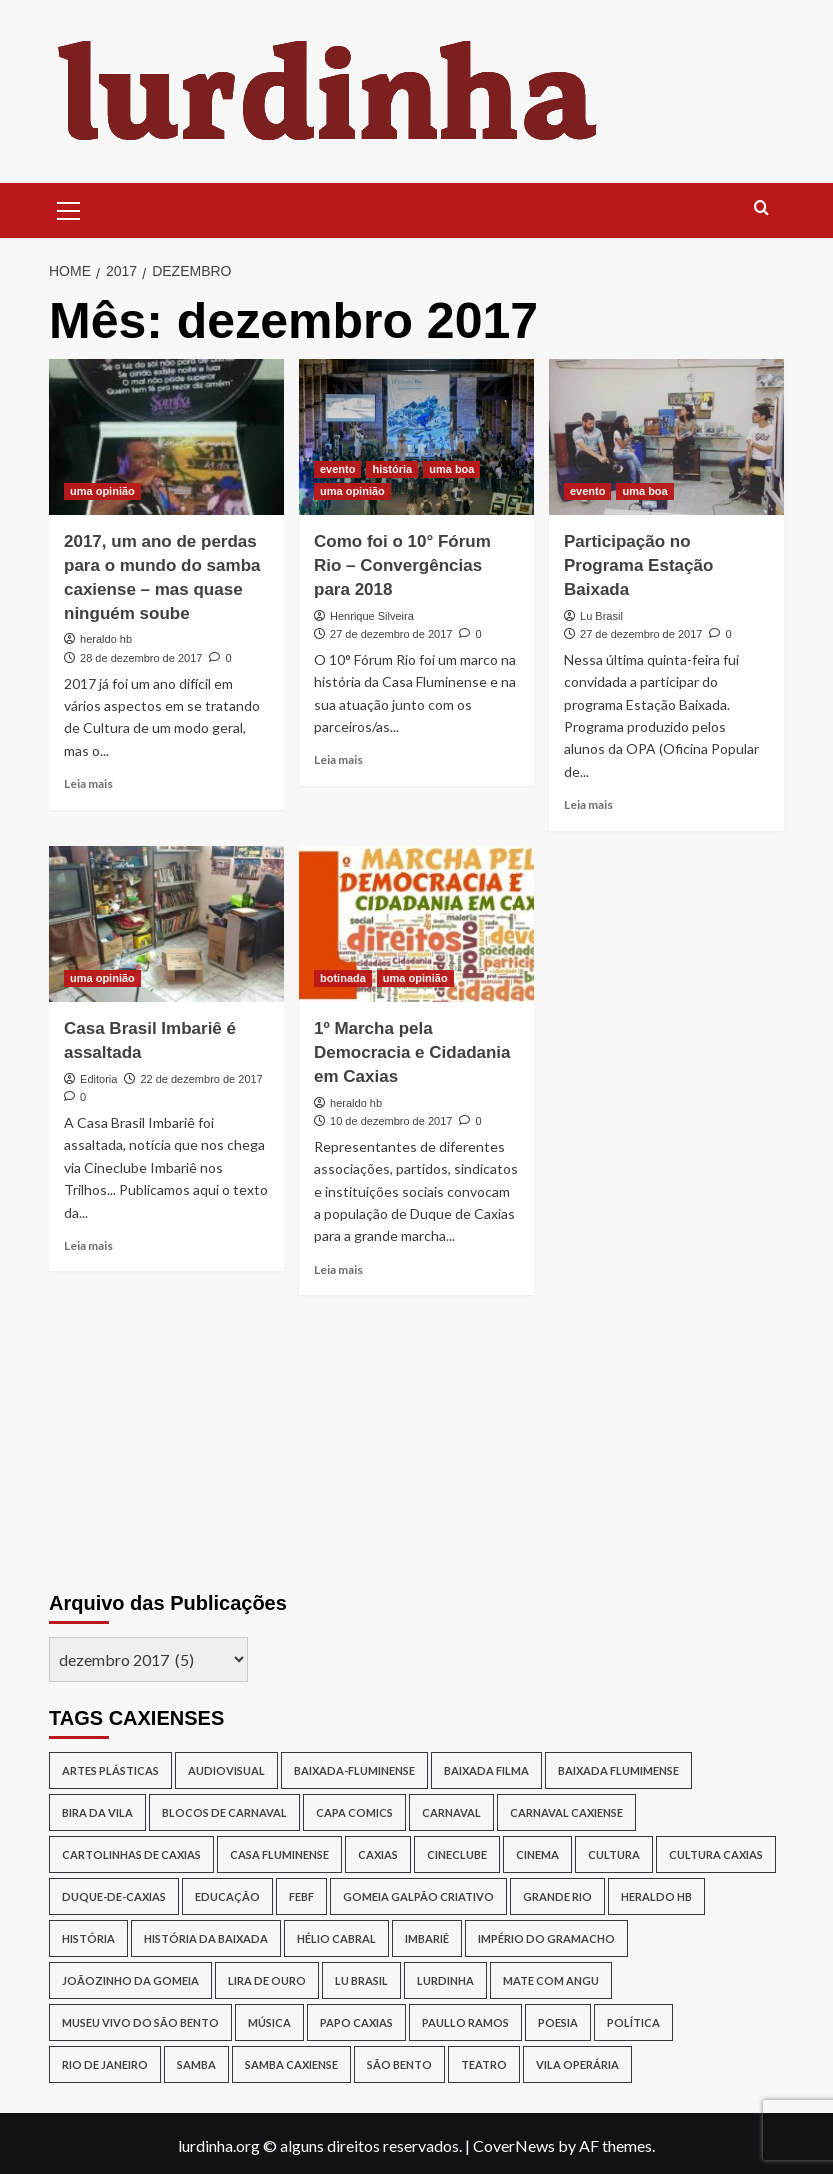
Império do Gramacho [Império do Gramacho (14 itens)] (546, 1938)
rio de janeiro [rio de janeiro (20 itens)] (105, 2064)
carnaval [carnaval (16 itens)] (451, 1812)
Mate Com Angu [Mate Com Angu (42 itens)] (551, 1980)
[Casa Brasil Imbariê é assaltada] (166, 924)
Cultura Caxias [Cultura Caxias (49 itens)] (716, 1854)
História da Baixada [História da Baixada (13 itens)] (206, 1938)
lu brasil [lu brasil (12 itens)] (361, 1980)
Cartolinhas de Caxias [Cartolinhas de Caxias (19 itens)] (131, 1854)
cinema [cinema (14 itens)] (537, 1854)
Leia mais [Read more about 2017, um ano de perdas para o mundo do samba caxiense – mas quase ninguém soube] (88, 783)
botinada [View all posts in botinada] (343, 978)
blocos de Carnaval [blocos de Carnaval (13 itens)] (224, 1812)
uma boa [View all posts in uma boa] (451, 469)
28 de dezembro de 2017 (141, 658)
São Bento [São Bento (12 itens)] (399, 2064)
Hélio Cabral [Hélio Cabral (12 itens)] (336, 1938)
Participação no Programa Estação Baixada (638, 565)
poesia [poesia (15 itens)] (558, 2022)
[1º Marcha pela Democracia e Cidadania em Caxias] (416, 924)
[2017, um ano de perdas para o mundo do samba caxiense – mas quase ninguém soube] (166, 437)
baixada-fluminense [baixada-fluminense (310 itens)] (354, 1770)
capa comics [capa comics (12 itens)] (354, 1812)
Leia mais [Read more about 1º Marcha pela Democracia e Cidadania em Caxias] (338, 1269)
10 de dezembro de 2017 (391, 1121)
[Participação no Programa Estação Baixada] (666, 437)
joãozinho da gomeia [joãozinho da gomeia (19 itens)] (130, 1980)
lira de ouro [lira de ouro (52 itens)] (267, 1980)
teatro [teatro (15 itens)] (484, 2064)
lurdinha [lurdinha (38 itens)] (445, 1980)
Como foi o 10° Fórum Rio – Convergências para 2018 (402, 565)
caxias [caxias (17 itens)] (378, 1854)
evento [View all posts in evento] (337, 469)
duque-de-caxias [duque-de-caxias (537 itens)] (114, 1896)
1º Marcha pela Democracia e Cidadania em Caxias (412, 1052)
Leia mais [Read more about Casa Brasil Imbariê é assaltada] (88, 1245)
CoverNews (514, 2145)
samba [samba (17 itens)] (196, 2064)
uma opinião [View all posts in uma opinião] (102, 491)
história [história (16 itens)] (88, 1938)
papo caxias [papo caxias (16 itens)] (356, 2022)
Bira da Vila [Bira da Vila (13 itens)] (97, 1812)
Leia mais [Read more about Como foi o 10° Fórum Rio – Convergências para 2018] (338, 759)
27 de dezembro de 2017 (391, 634)
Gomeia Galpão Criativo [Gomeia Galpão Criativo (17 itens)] (418, 1896)
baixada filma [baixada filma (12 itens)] (486, 1770)
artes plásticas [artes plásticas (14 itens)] (110, 1770)
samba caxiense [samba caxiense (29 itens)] (291, 2064)
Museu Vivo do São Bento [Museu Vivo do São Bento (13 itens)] (140, 2022)
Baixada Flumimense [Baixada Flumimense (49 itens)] (618, 1770)
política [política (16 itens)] (633, 2022)
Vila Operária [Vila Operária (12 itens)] (577, 2064)
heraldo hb (106, 639)
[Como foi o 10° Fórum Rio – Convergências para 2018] (416, 437)
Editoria (98, 1079)
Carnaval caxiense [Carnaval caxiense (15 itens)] (566, 1812)
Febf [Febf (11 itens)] (301, 1896)
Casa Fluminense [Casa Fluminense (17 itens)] (279, 1854)
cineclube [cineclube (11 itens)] (457, 1854)
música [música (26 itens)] (269, 2022)
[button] (69, 208)
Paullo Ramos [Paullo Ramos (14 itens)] (465, 2022)
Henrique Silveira (372, 616)
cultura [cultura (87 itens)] (614, 1854)
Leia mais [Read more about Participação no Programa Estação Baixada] (588, 804)
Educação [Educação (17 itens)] (227, 1896)
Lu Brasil (601, 616)
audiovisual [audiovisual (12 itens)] (226, 1770)
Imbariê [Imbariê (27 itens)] (427, 1938)
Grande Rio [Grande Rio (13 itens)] (557, 1896)
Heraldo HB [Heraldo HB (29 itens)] (656, 1896)
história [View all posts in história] (392, 469)
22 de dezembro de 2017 (201, 1079)
